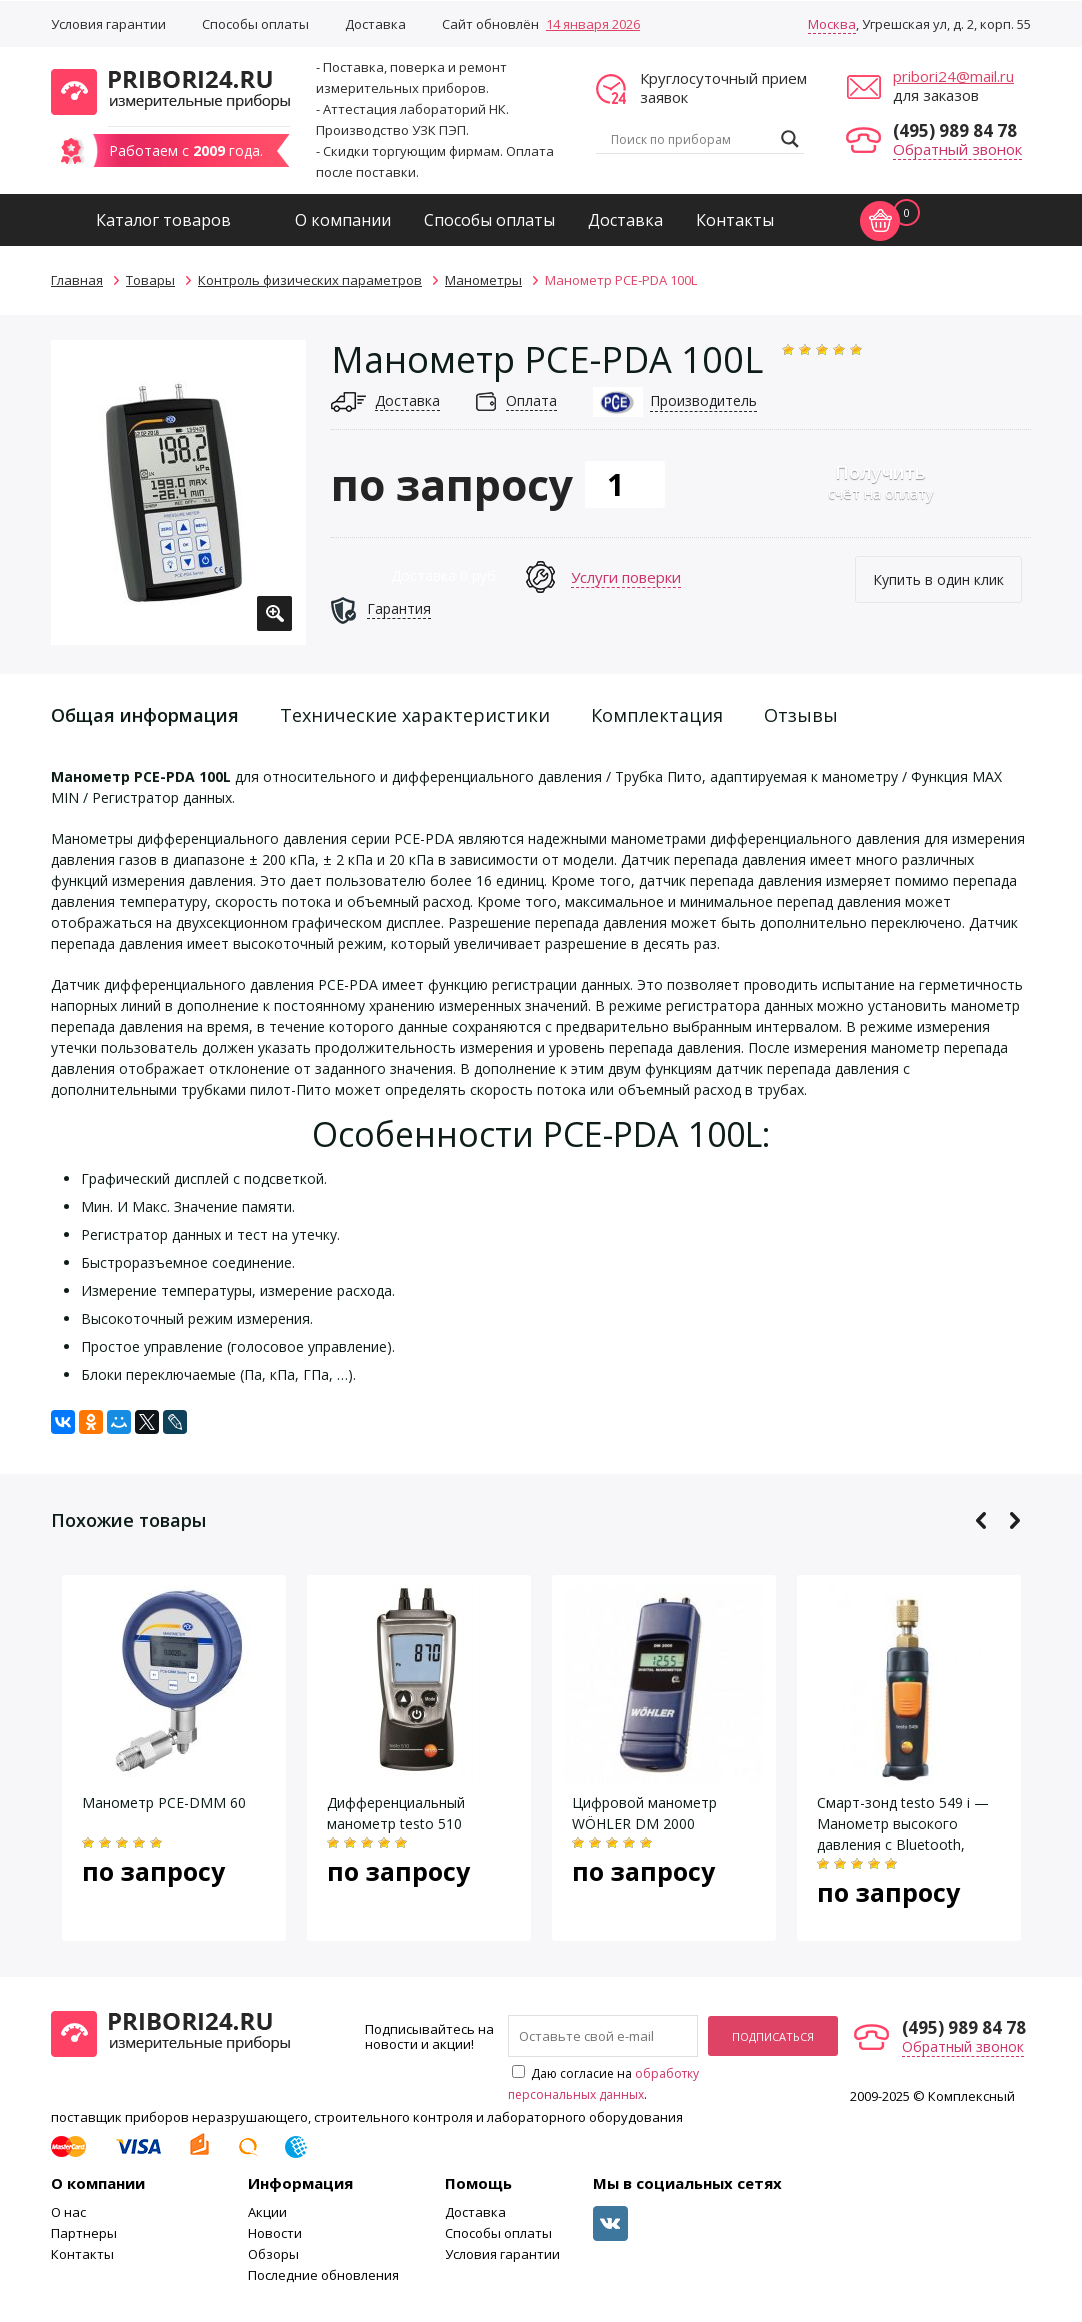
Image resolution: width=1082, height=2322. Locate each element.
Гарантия (399, 608)
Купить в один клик (938, 579)
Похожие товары (128, 1520)
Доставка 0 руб (443, 575)
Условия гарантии (108, 24)
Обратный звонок (957, 149)
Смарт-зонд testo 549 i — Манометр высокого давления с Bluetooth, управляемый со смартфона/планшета (903, 1844)
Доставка (375, 24)
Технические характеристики (415, 715)
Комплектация (657, 715)
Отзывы (801, 715)
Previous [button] (981, 1520)
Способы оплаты (255, 24)
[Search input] (691, 139)
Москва (832, 24)
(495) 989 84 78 (955, 130)
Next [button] (1014, 1520)
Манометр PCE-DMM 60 (164, 1802)
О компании (343, 220)
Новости (275, 2233)
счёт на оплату (880, 481)
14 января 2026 (593, 24)
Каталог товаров (163, 220)
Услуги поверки (626, 577)
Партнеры (84, 2233)
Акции (267, 2212)
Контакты (735, 220)
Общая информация (145, 715)
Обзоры (273, 2254)
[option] (178, 492)
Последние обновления (323, 2275)
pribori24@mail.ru (953, 76)
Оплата (531, 400)
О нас (68, 2212)
